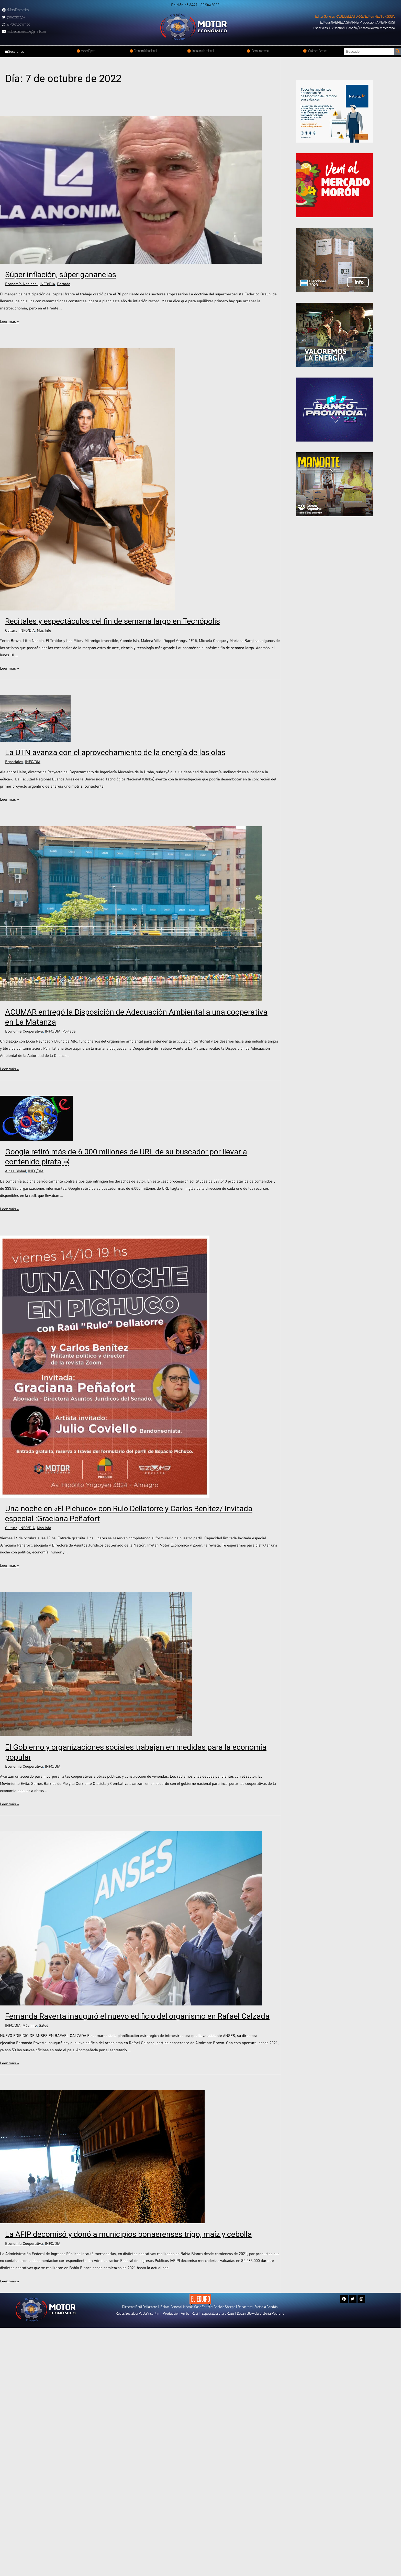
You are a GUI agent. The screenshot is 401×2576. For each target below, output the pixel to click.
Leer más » (9, 321)
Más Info (45, 630)
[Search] (397, 51)
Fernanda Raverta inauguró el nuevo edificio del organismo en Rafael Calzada (137, 2016)
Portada (64, 283)
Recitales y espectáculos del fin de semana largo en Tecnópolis (112, 621)
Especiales (14, 761)
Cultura (11, 630)
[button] (355, 16)
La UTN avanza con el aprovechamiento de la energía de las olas (115, 752)
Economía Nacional (21, 283)
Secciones (16, 51)
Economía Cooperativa (24, 1031)
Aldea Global (15, 1170)
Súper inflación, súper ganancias (60, 274)
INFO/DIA (47, 283)
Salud (44, 2025)
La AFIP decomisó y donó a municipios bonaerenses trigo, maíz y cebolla (128, 2234)
